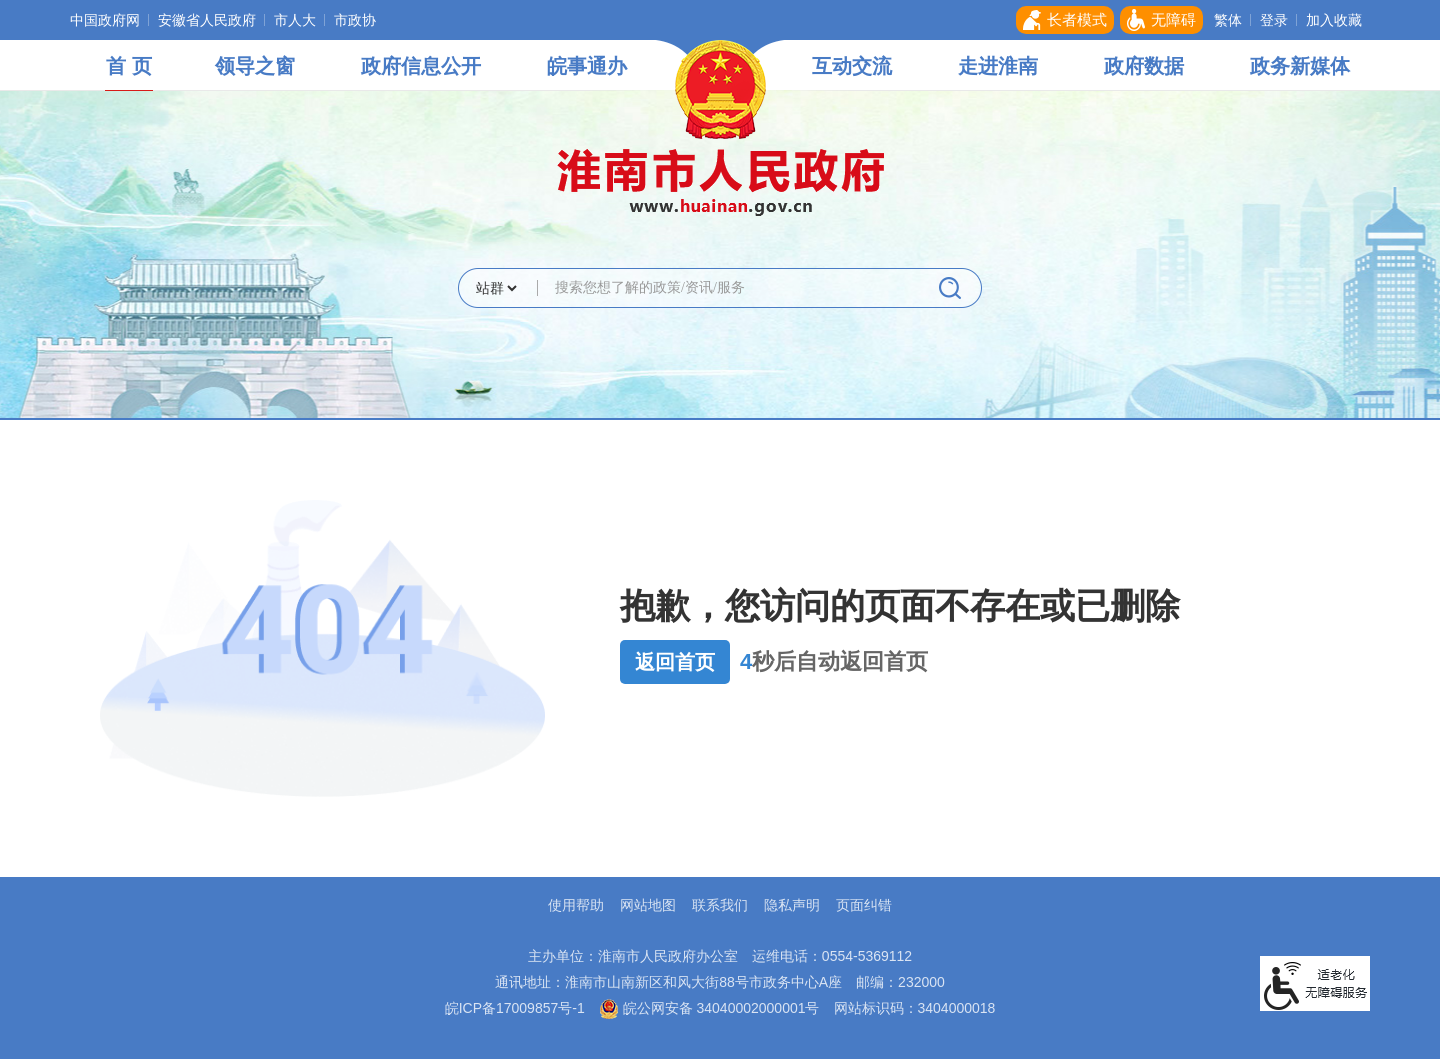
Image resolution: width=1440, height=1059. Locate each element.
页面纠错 (864, 905)
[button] (1065, 20)
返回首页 (675, 662)
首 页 (129, 66)
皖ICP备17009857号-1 (515, 1008)
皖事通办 (587, 66)
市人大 (295, 20)
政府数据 (1144, 66)
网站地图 (648, 905)
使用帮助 (576, 905)
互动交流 (852, 66)
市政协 (355, 20)
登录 (1274, 20)
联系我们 (720, 905)
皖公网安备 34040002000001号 (709, 1008)
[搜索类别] (496, 288)
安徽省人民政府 (207, 20)
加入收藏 (1334, 20)
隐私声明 (792, 905)
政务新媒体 (1300, 66)
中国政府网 (105, 20)
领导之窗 (255, 66)
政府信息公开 (421, 66)
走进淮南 (998, 66)
